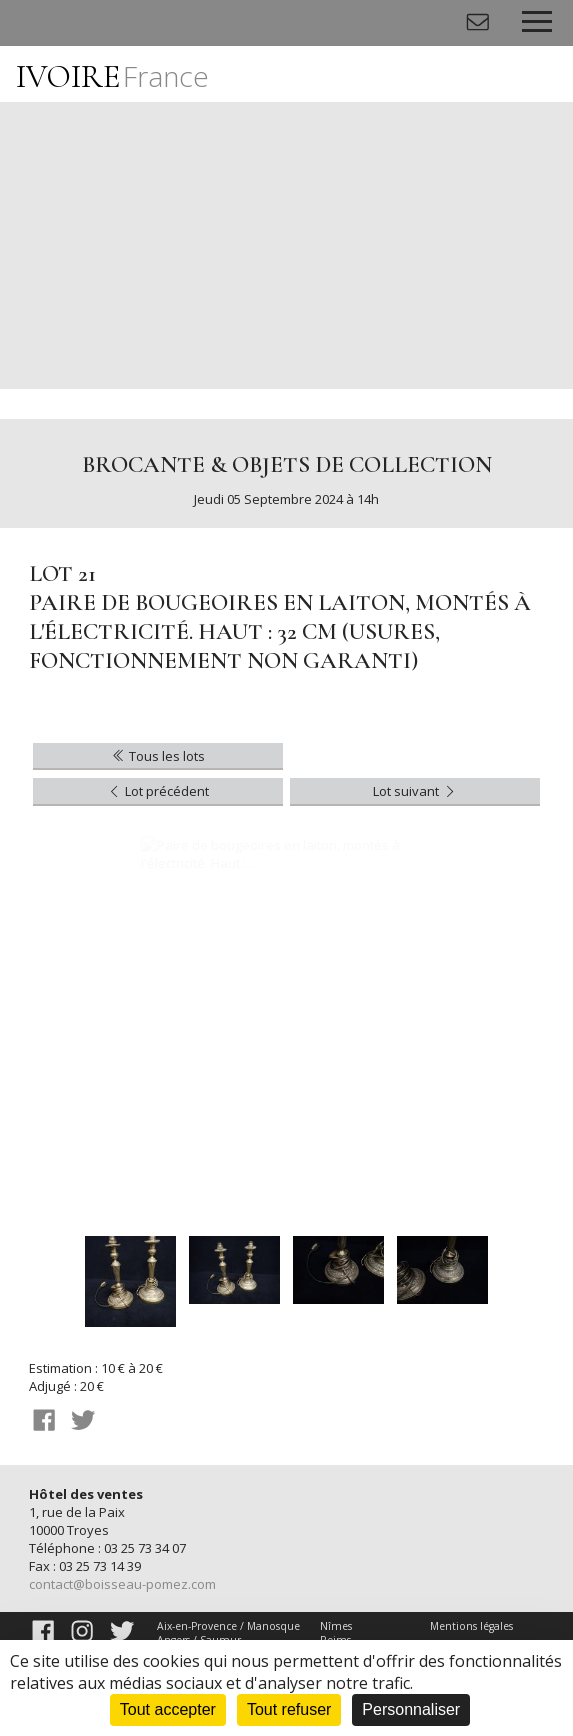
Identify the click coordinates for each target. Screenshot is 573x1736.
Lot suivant (415, 791)
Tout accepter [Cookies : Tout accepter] (168, 1709)
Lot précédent (157, 791)
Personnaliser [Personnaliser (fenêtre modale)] (411, 1709)
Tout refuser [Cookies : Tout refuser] (289, 1709)
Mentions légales (471, 1626)
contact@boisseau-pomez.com (122, 1584)
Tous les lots (157, 756)
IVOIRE (112, 76)
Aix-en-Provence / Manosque (228, 1626)
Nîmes (336, 1626)
